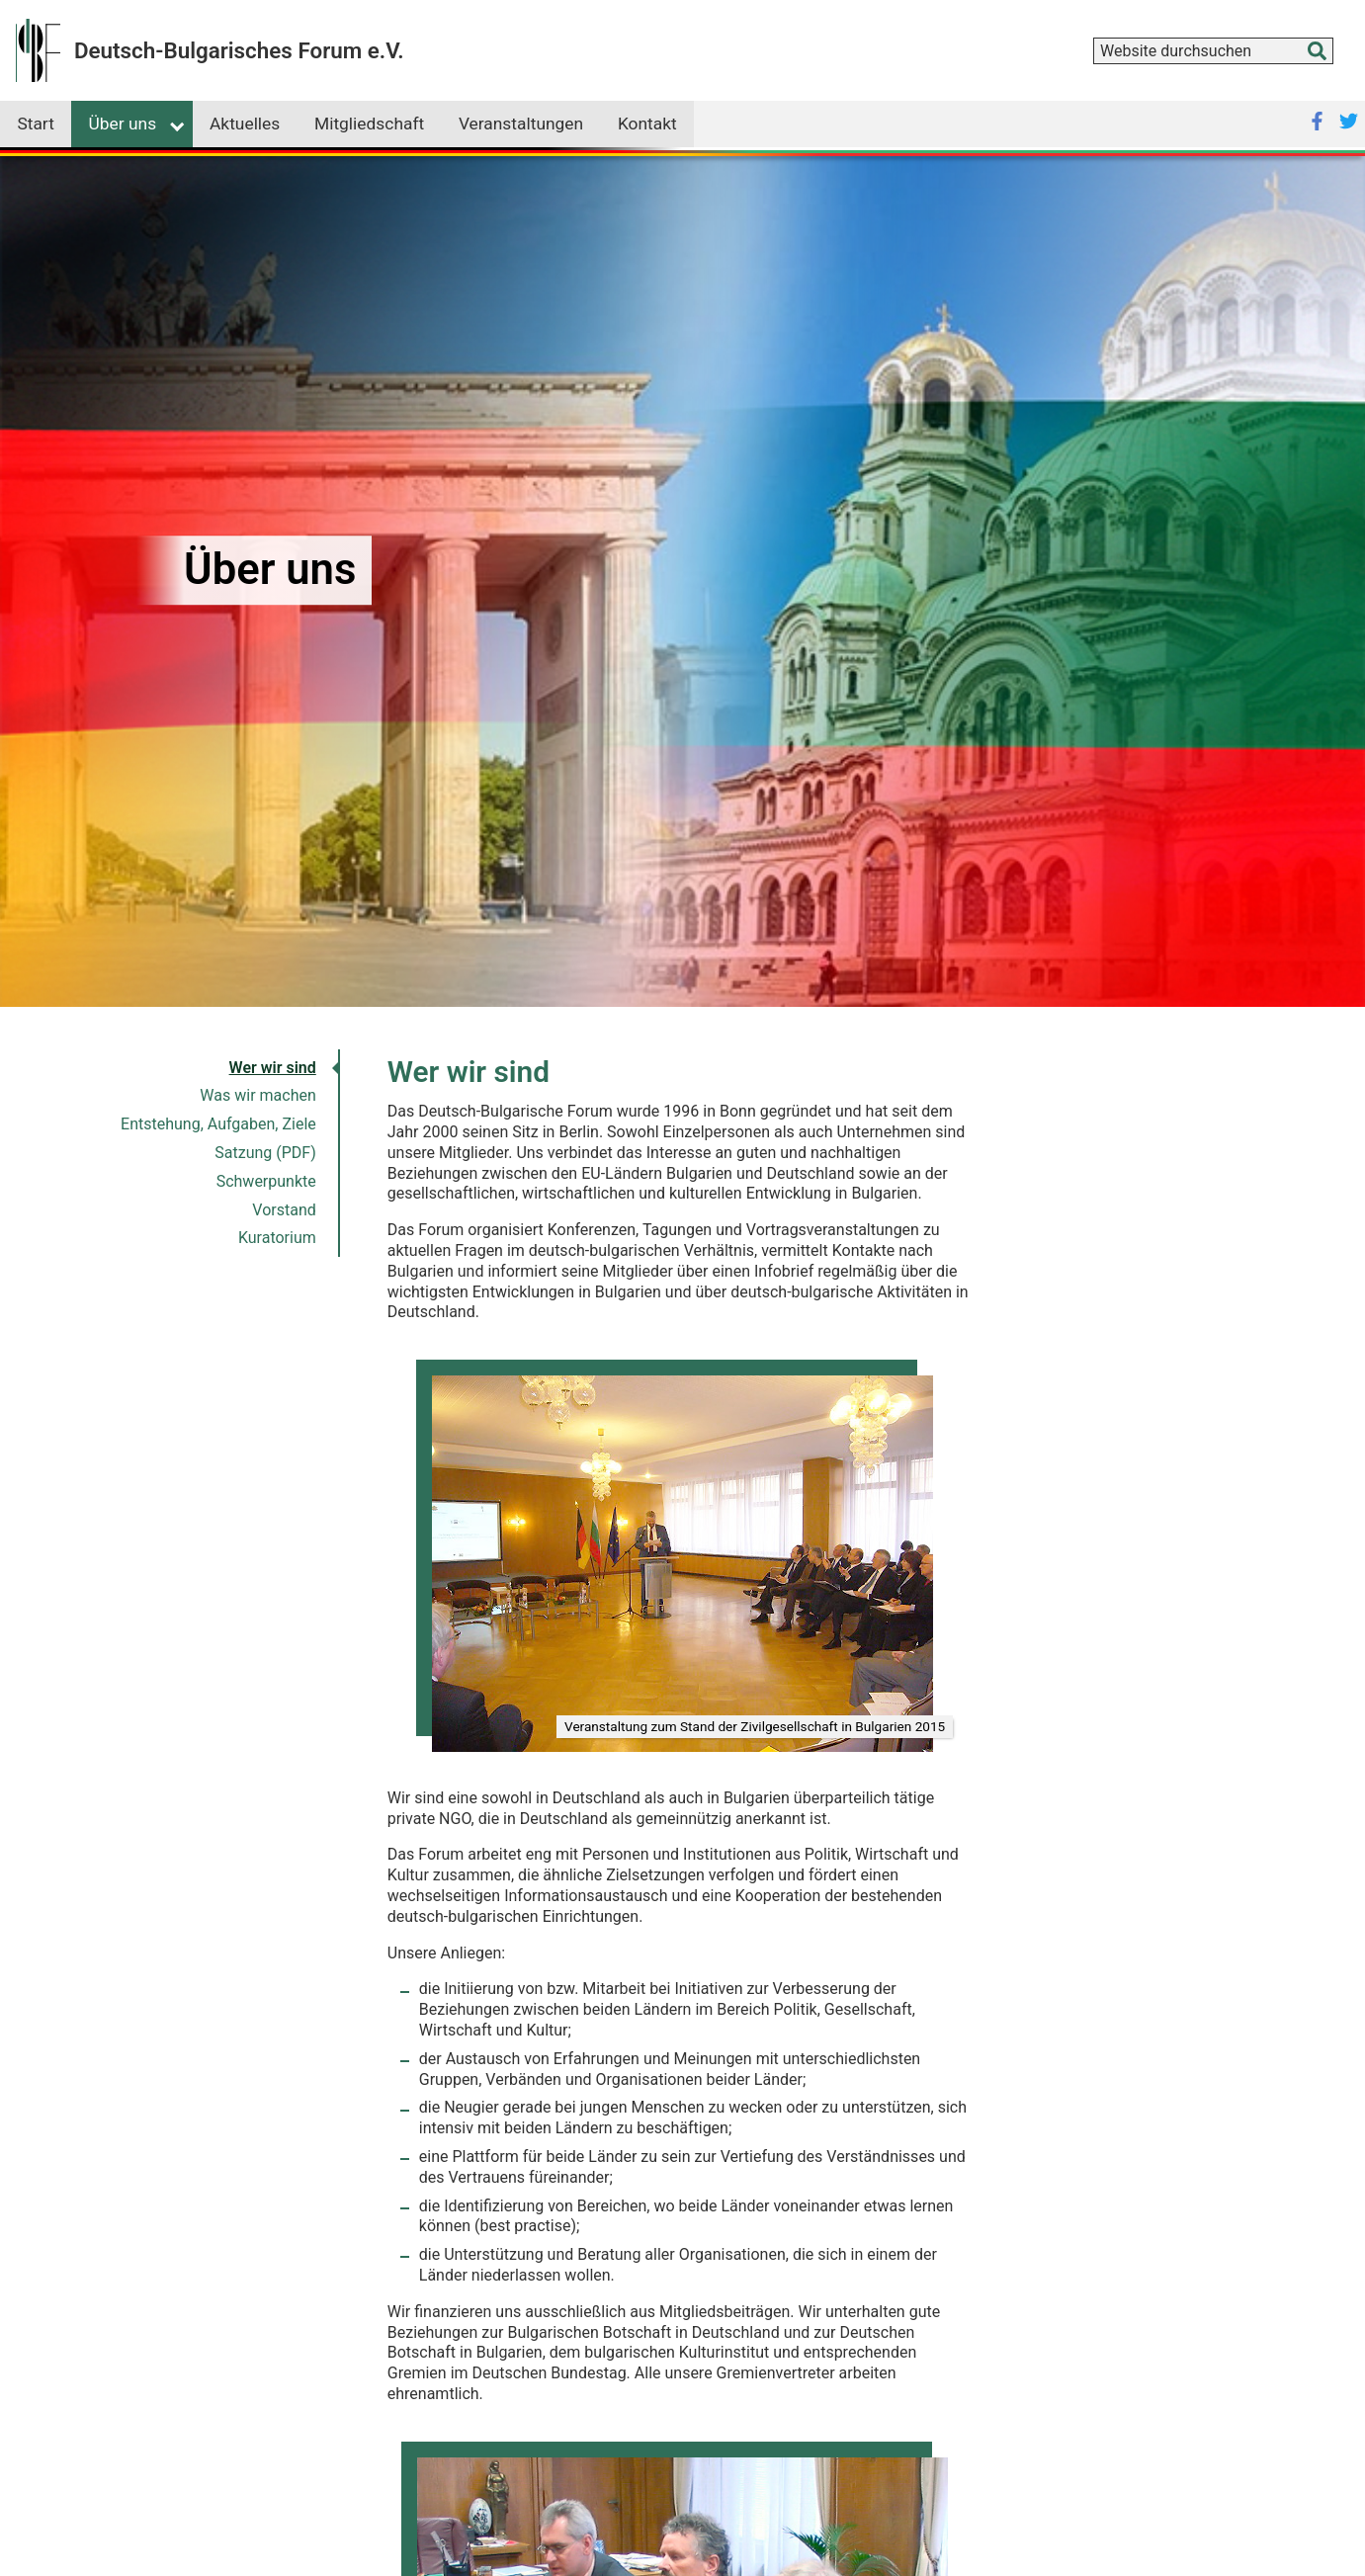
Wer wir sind (272, 1067)
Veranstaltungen (521, 123)
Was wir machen (257, 1095)
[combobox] (1213, 51)
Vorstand (283, 1210)
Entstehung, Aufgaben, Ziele (218, 1124)
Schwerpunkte (266, 1181)
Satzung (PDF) (264, 1152)
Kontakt (647, 123)
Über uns (123, 123)
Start (35, 123)
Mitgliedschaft (369, 123)
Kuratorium (277, 1237)
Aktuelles (245, 123)
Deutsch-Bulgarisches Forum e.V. (239, 50)
